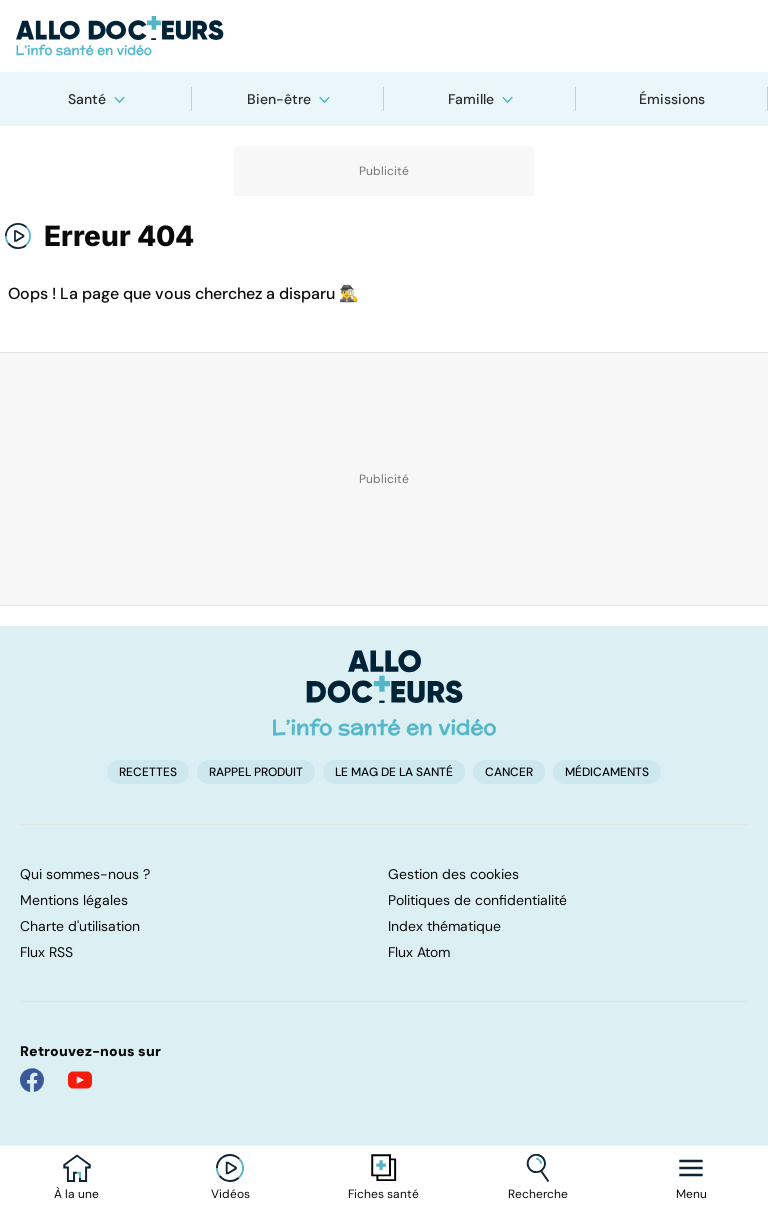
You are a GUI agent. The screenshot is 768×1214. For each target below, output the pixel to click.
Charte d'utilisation (80, 926)
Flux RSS (46, 952)
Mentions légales (74, 900)
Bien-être (279, 99)
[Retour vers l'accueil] (384, 36)
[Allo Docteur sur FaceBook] (32, 1080)
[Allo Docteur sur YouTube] (80, 1080)
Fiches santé (383, 1194)
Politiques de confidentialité (477, 900)
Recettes (148, 772)
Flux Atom (419, 952)
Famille (471, 99)
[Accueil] (384, 693)
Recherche (538, 1194)
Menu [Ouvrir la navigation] (691, 1194)
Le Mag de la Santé (394, 772)
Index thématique (444, 926)
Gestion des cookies (453, 874)
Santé (87, 99)
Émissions (672, 99)
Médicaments (607, 772)
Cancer (509, 772)
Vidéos (230, 1194)
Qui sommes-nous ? (85, 874)
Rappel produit (256, 772)
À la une (76, 1194)
